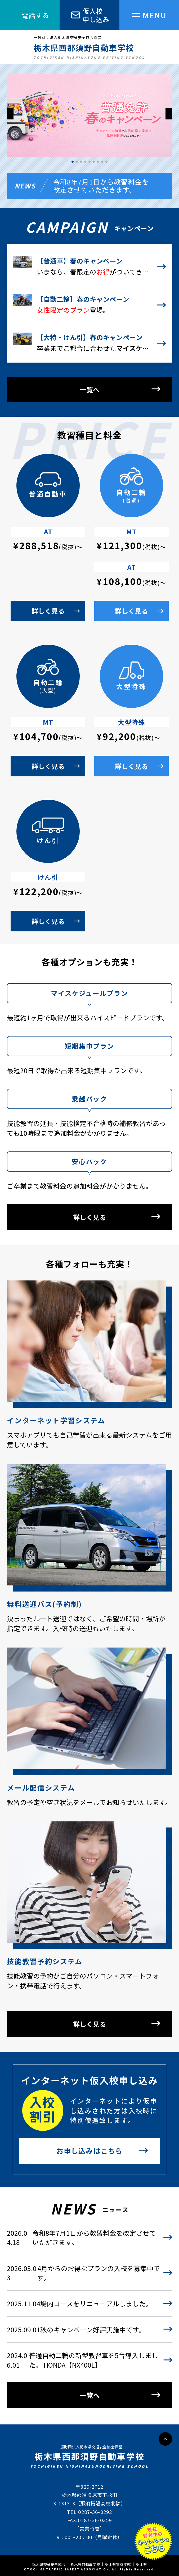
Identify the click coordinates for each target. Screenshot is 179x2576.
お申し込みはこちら (89, 2150)
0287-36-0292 (95, 2511)
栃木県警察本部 (118, 2564)
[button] (168, 113)
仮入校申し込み (96, 15)
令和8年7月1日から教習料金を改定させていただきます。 (101, 186)
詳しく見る (48, 611)
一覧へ (90, 389)
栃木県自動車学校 (85, 2564)
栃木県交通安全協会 (48, 2564)
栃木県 (141, 2564)
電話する (35, 15)
